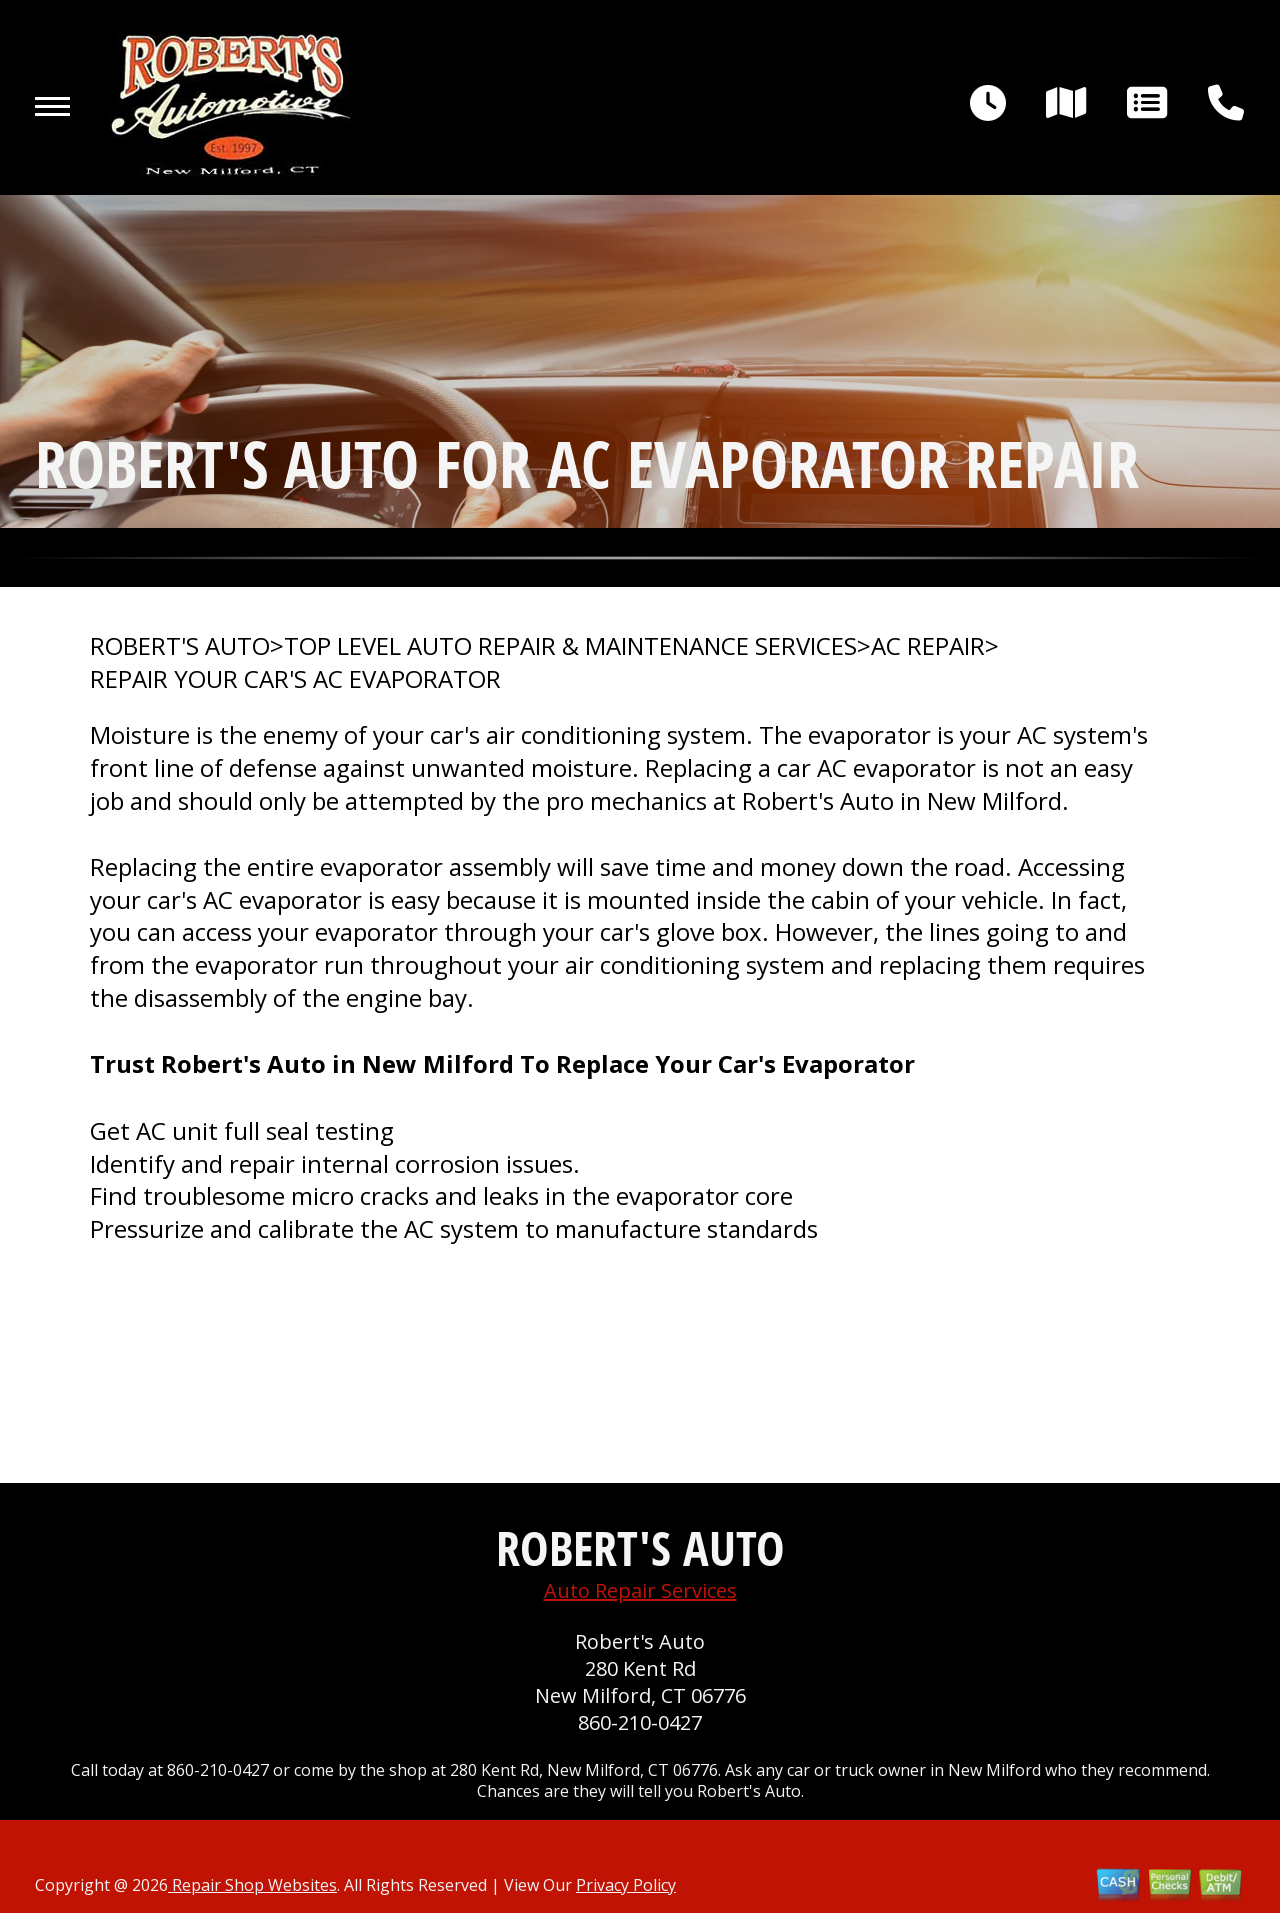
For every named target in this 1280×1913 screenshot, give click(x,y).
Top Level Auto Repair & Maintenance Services (570, 646)
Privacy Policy (626, 1885)
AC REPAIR (928, 646)
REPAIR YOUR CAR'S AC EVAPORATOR (295, 679)
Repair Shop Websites (252, 1885)
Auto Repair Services (640, 1590)
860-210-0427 (640, 1722)
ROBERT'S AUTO (180, 646)
